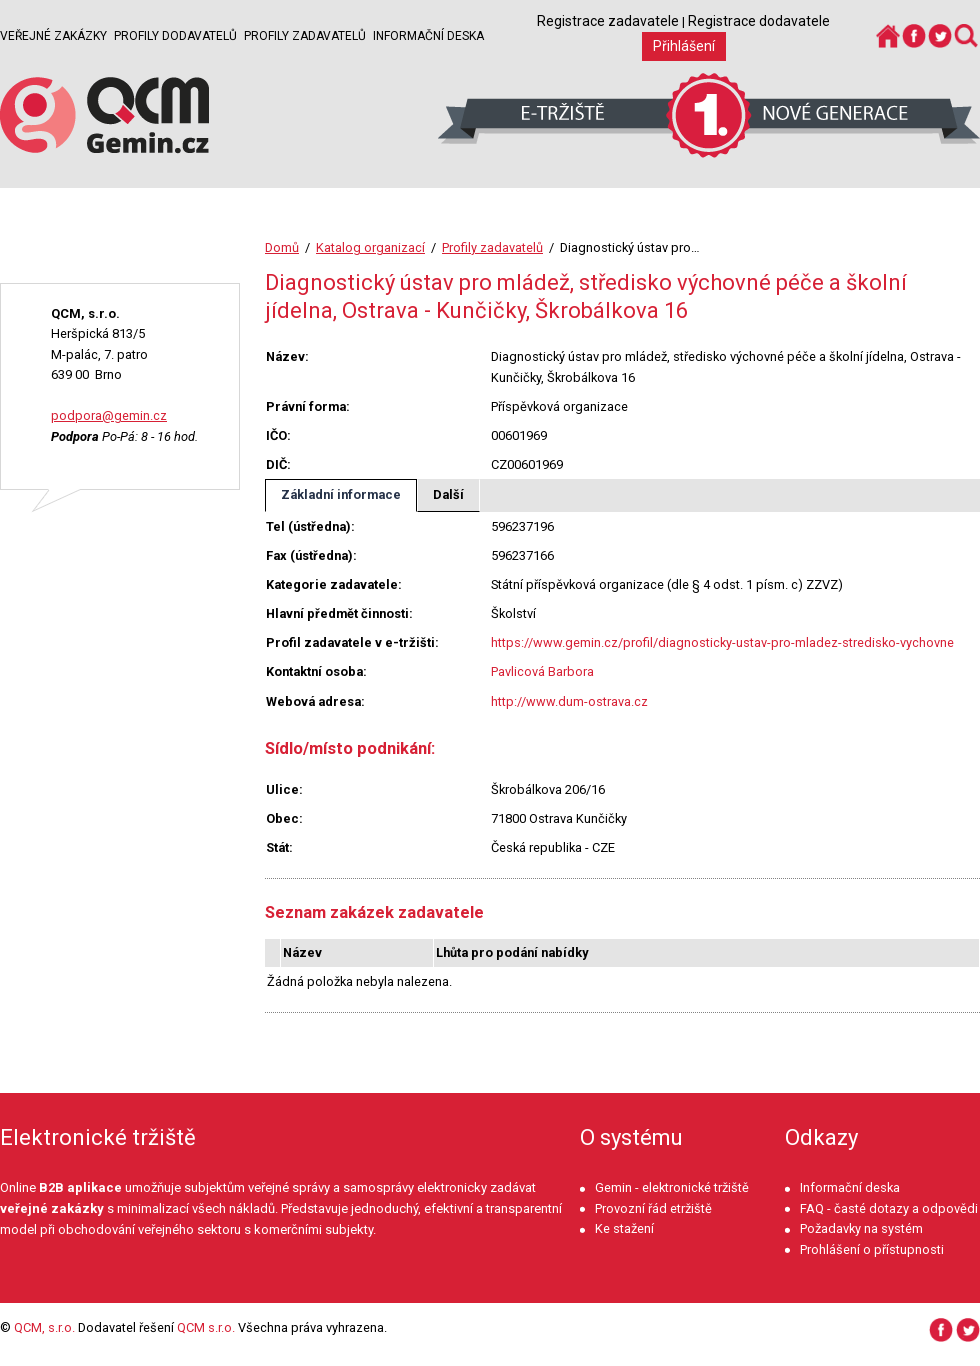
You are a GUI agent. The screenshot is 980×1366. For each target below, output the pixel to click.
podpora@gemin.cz (109, 415)
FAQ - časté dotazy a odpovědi (889, 1208)
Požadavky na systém (861, 1228)
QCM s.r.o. (206, 1327)
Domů (282, 247)
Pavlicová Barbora (542, 671)
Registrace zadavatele (608, 21)
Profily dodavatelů (175, 36)
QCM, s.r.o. (44, 1327)
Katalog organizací (370, 247)
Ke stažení (624, 1228)
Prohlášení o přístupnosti (872, 1249)
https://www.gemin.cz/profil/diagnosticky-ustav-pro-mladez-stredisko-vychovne (722, 642)
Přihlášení (684, 46)
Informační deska (428, 36)
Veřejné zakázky (53, 36)
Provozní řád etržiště (653, 1208)
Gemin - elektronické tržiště (672, 1187)
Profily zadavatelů (305, 36)
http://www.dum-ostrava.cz (569, 701)
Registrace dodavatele (759, 21)
